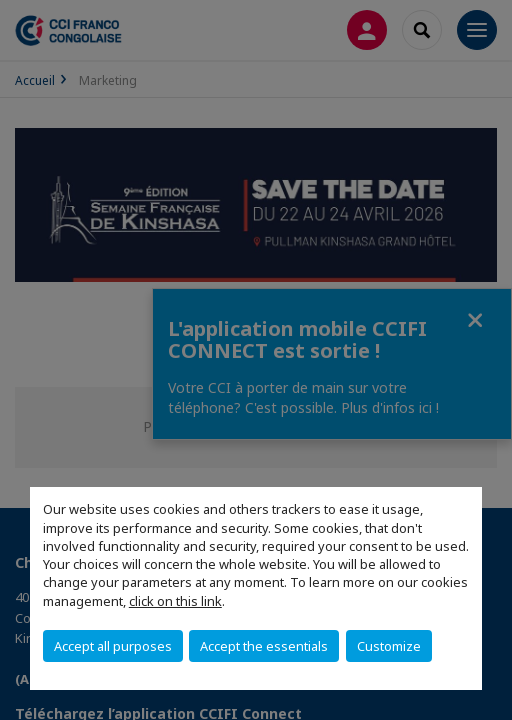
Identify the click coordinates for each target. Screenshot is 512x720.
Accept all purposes (113, 646)
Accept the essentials (264, 646)
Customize (389, 646)
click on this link (175, 601)
